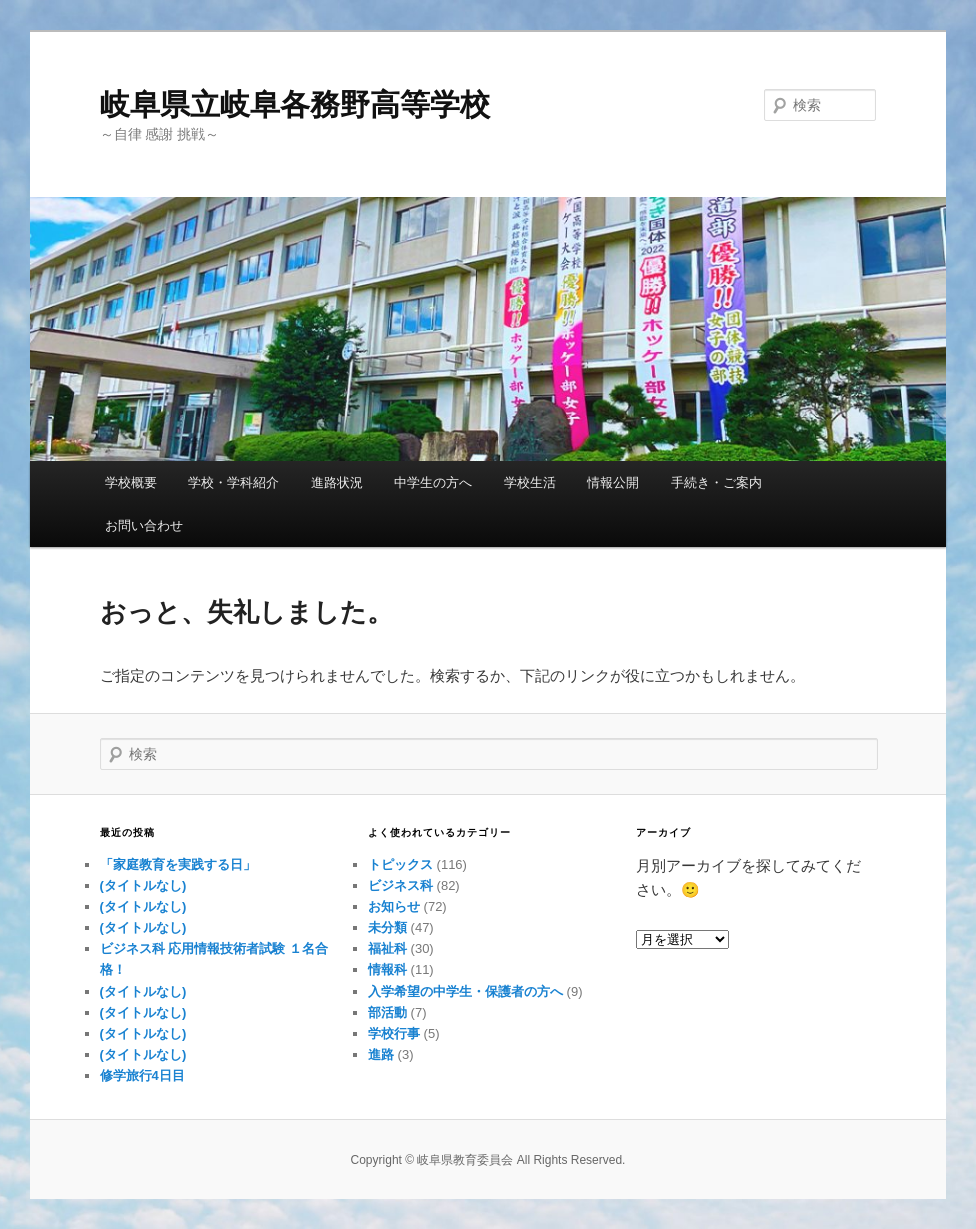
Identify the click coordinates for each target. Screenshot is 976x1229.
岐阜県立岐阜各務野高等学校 (295, 104)
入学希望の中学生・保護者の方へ (465, 991)
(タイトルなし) (143, 885)
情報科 (387, 969)
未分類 (387, 927)
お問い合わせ (144, 525)
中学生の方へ (433, 482)
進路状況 (337, 482)
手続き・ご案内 (716, 482)
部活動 (387, 1012)
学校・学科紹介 (233, 482)
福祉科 (387, 948)
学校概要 (131, 482)
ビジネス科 (400, 885)
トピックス (400, 864)
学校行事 (394, 1033)
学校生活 (530, 482)
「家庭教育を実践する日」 (178, 864)
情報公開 (613, 482)
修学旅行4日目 (142, 1075)
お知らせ (394, 906)
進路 (381, 1054)
